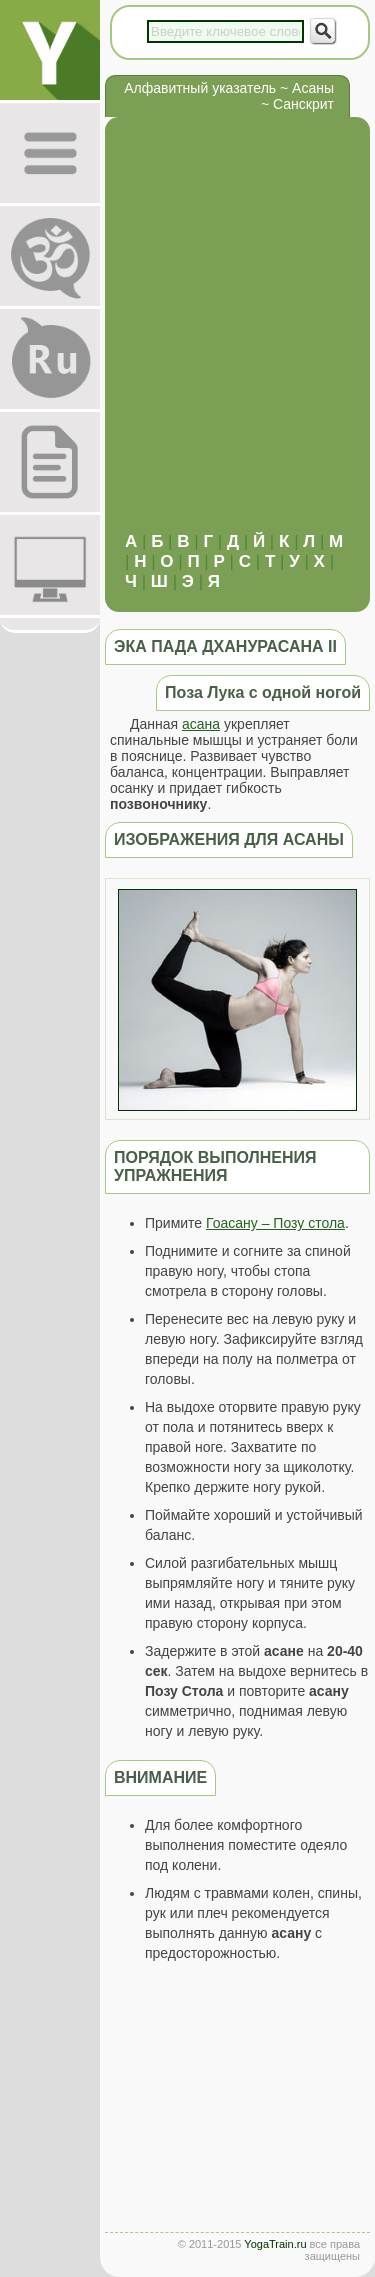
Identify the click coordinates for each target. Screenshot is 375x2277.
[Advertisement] (187, 334)
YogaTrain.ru (275, 2244)
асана (201, 724)
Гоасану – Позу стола (275, 1223)
